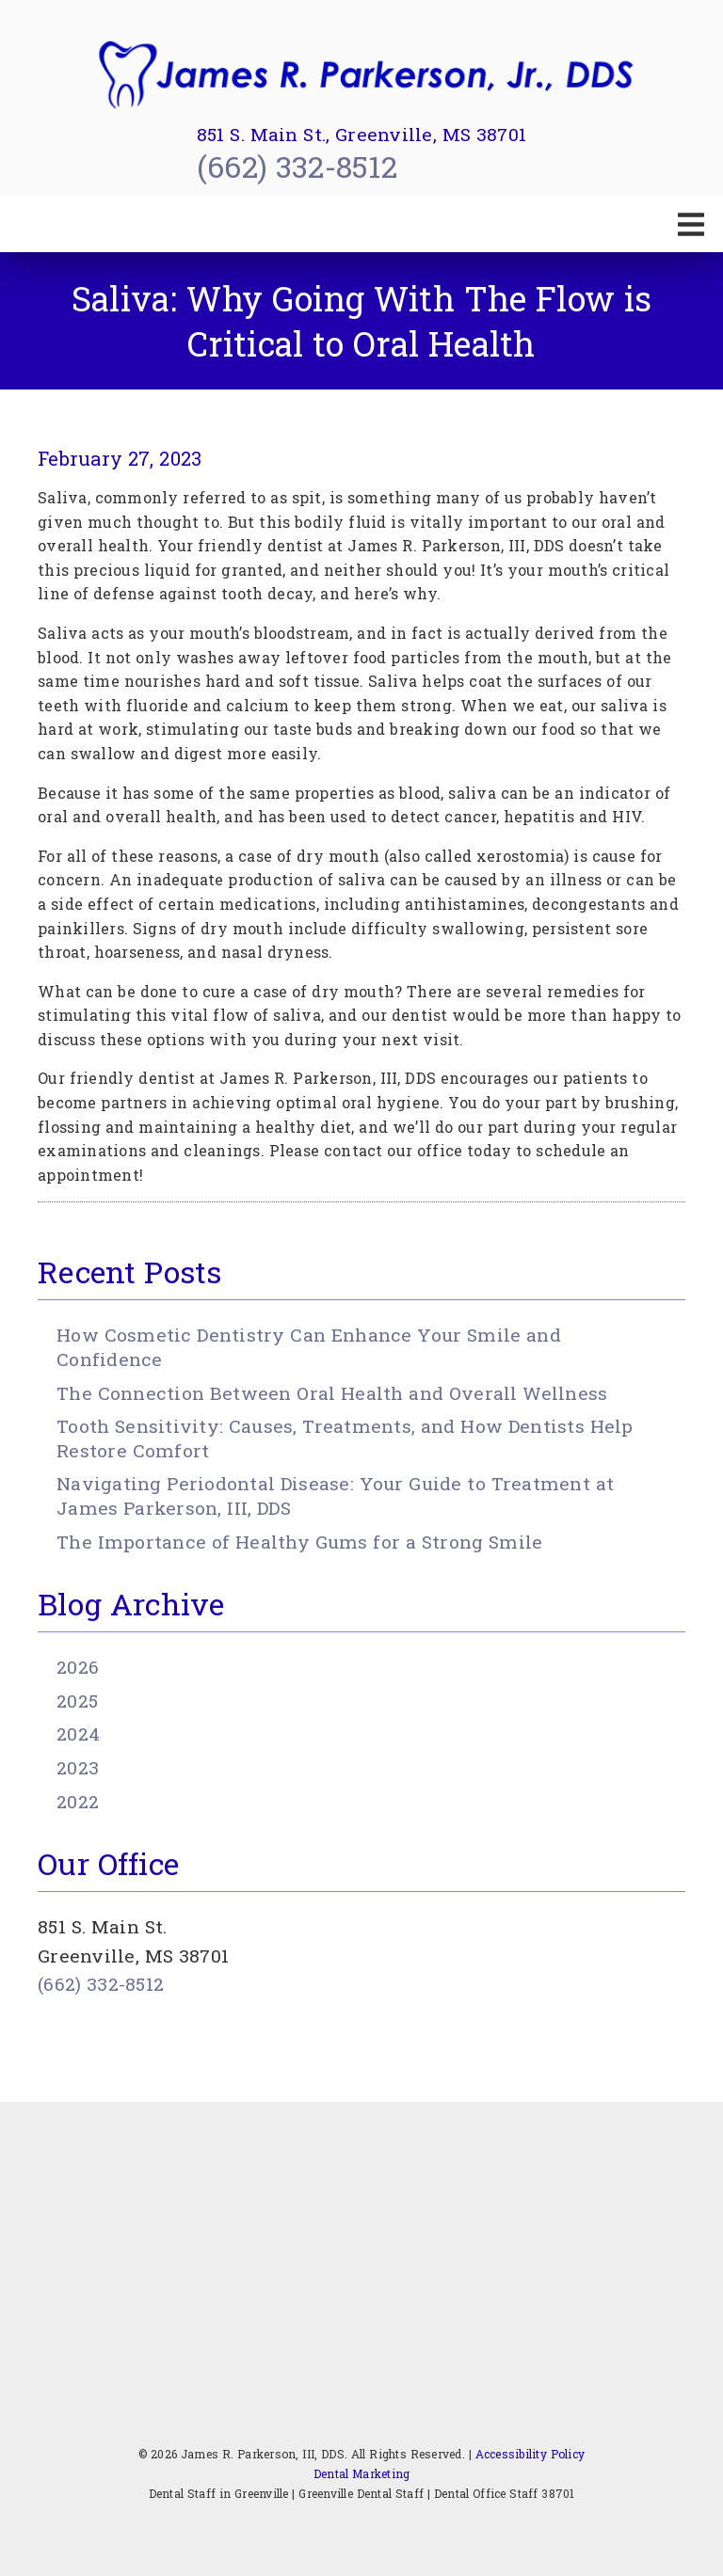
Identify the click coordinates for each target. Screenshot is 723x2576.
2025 (77, 1700)
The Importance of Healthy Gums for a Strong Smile (299, 1541)
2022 (77, 1801)
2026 (77, 1666)
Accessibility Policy (530, 2453)
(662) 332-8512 (297, 166)
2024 (78, 1733)
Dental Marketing (361, 2473)
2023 (77, 1767)
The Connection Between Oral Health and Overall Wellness (331, 1393)
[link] (362, 75)
